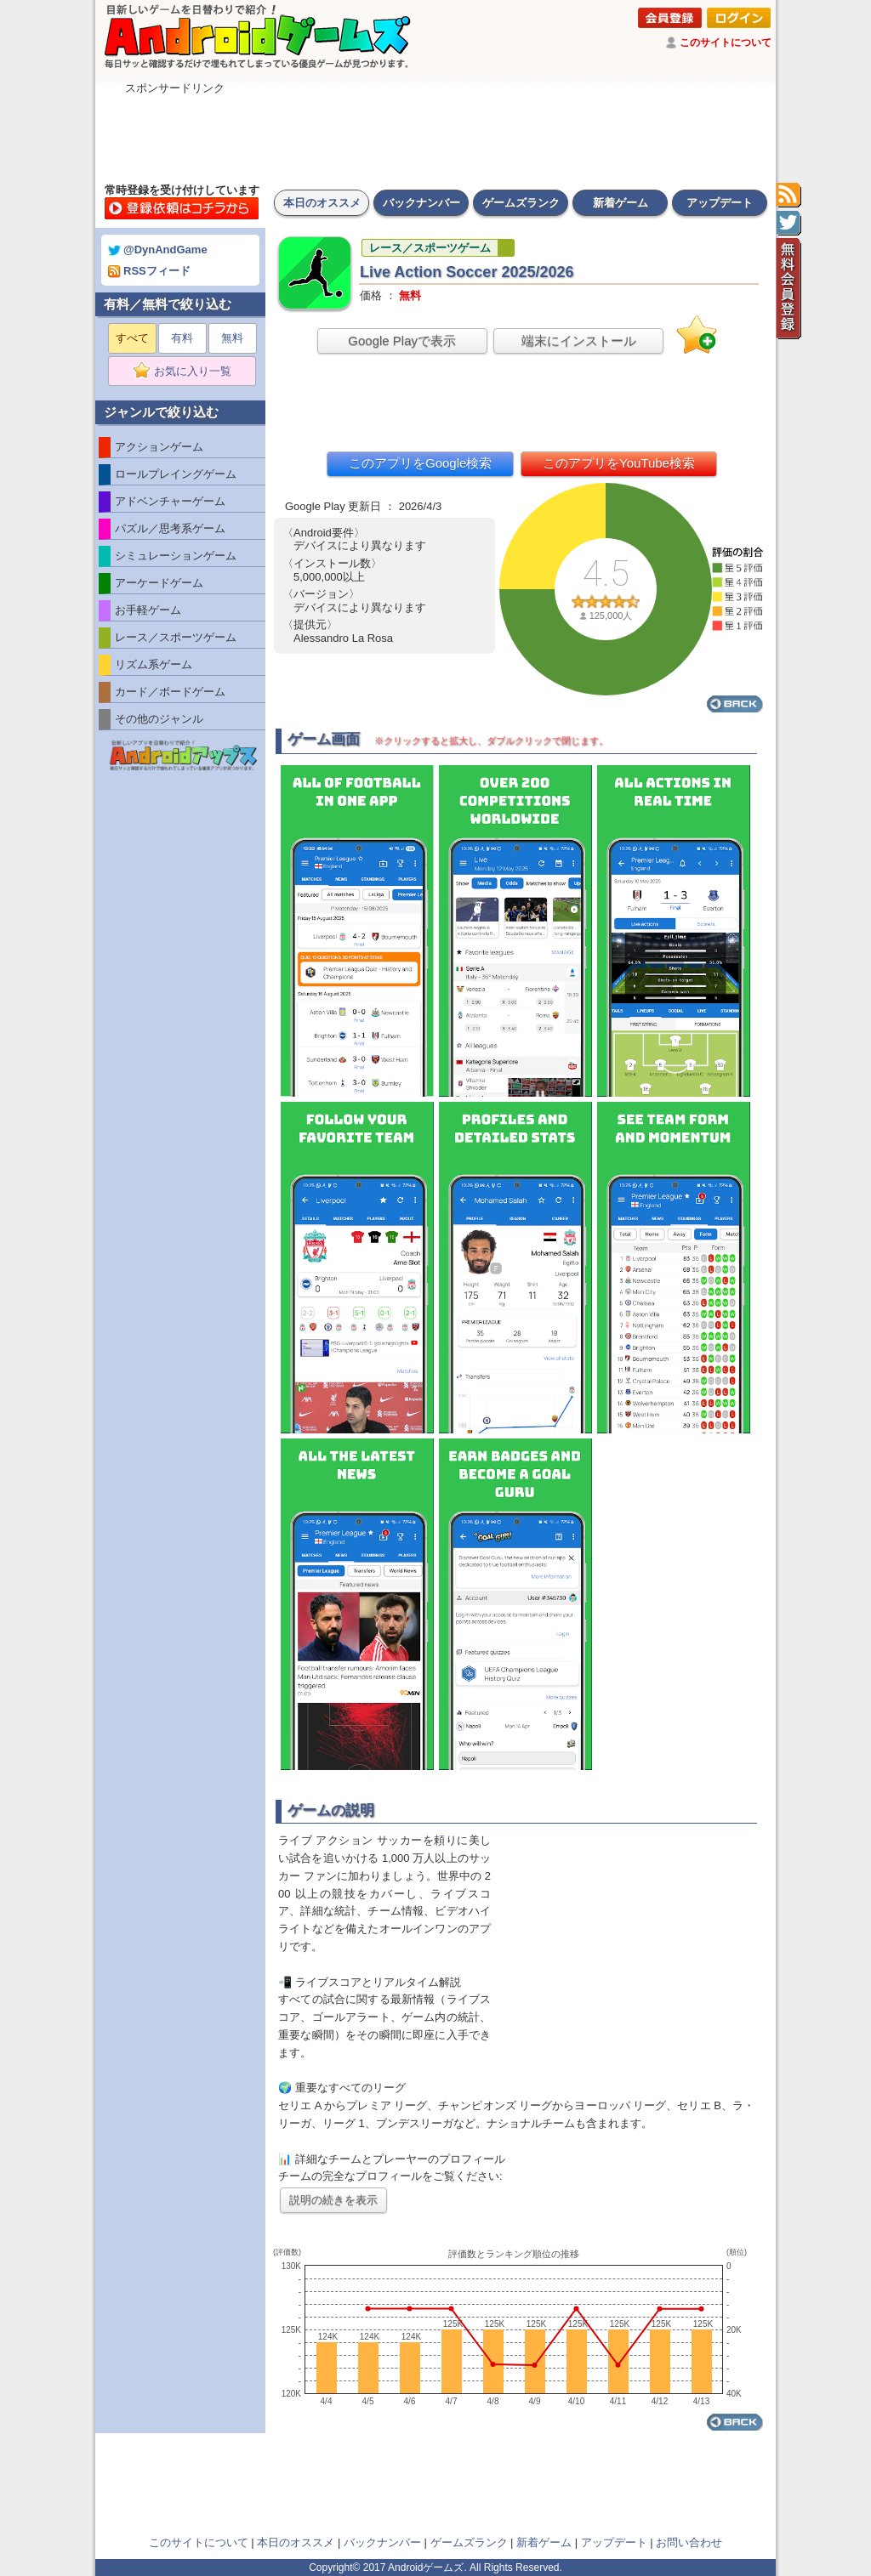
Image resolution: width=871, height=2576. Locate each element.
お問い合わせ (689, 2542)
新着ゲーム (620, 202)
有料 (182, 338)
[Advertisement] (435, 134)
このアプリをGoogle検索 (420, 463)
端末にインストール (578, 340)
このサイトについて (725, 42)
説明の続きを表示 (333, 2199)
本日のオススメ (322, 202)
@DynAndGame (158, 249)
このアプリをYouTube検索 (619, 463)
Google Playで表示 (402, 340)
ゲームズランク (521, 202)
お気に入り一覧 (187, 371)
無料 (232, 338)
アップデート (719, 202)
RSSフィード (149, 270)
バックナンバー (421, 202)
